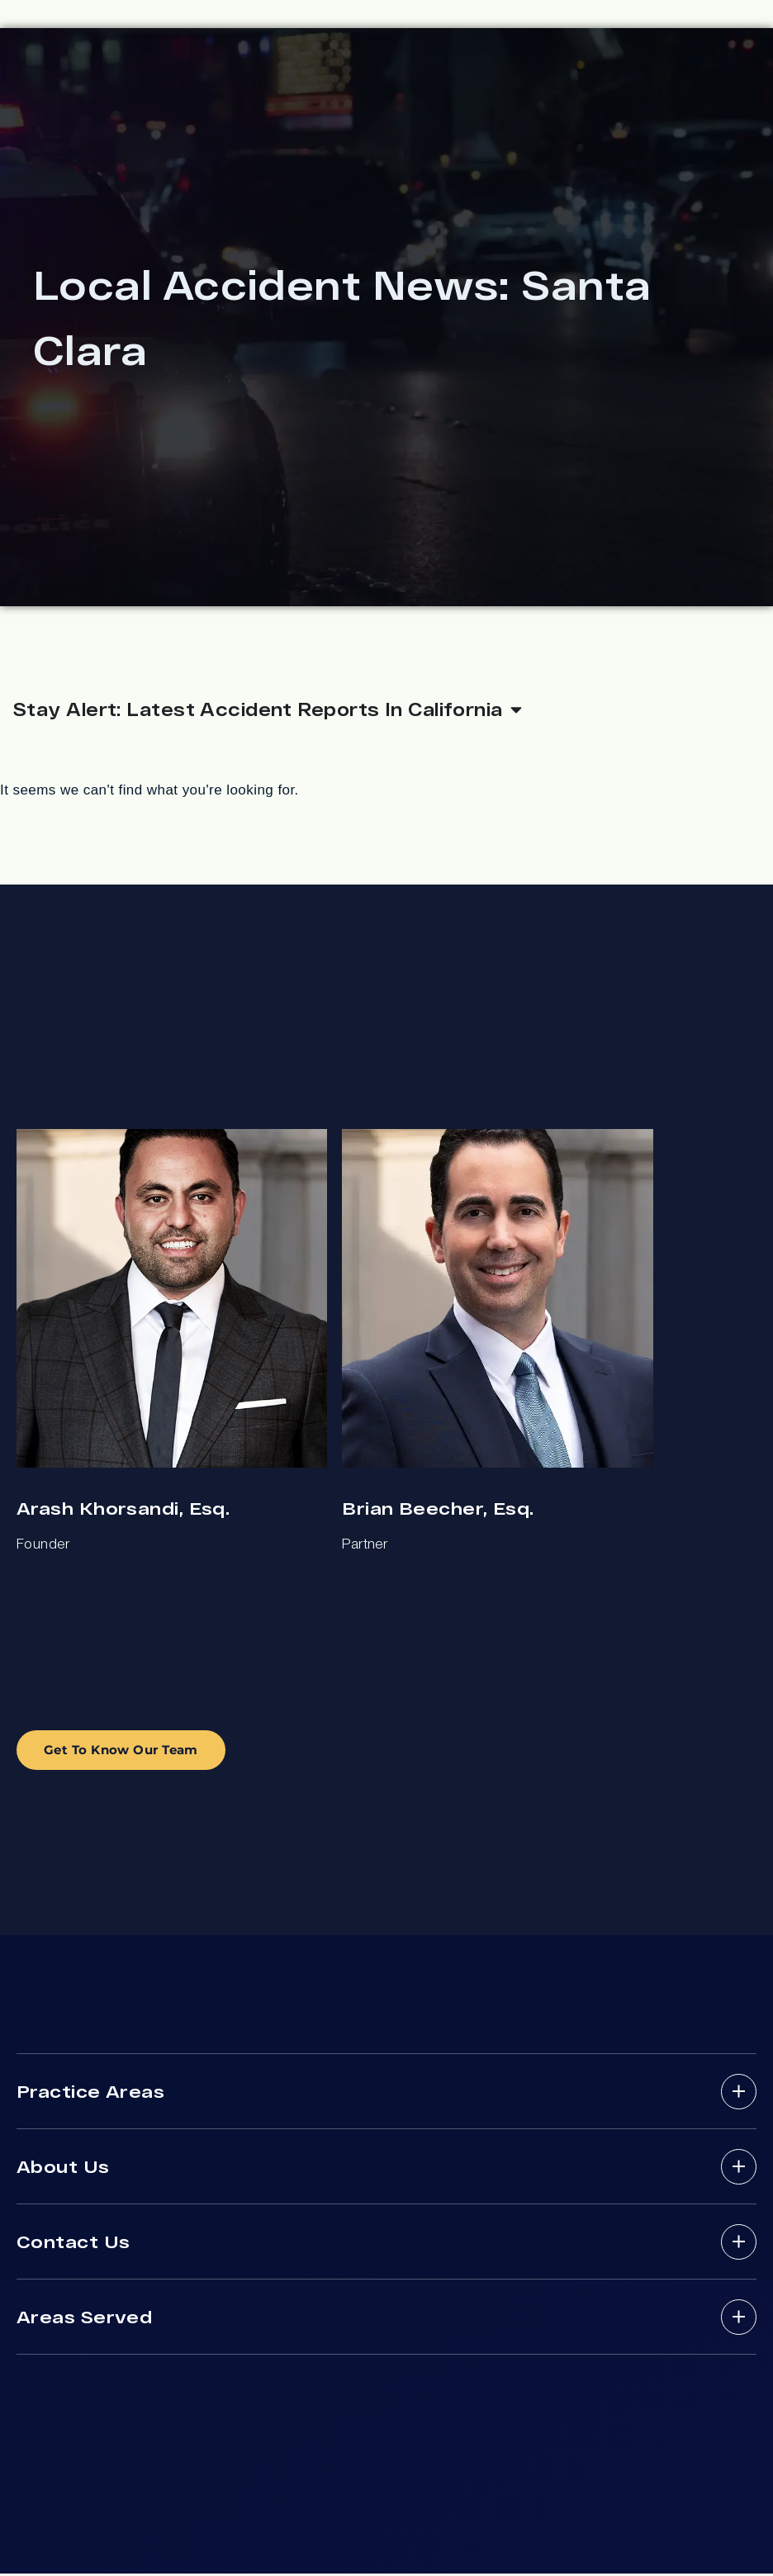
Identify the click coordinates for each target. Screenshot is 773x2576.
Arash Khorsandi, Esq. (123, 1510)
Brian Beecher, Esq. (438, 1510)
